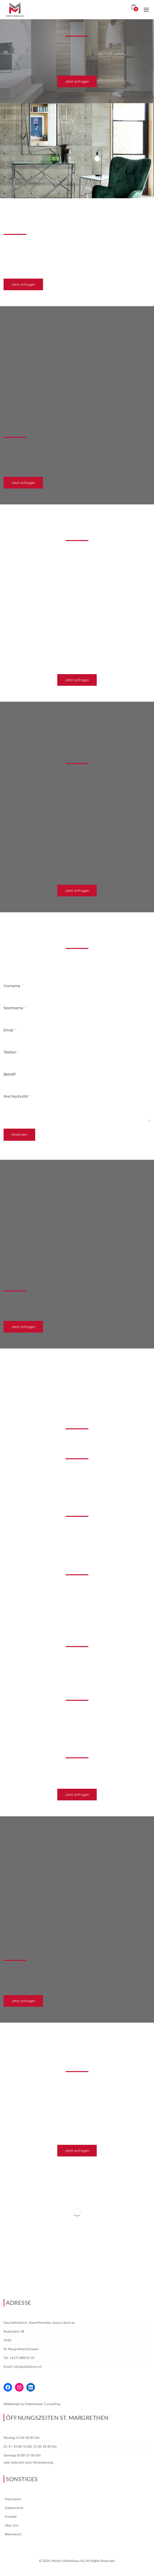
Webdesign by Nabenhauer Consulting (32, 2404)
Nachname (13, 1007)
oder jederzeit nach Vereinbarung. (28, 2462)
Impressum (13, 2499)
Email (8, 1030)
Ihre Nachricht (16, 1096)
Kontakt (11, 2516)
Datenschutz (14, 2508)
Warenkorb (13, 2534)
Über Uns (12, 2525)
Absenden (19, 1134)
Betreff (10, 1074)
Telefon (10, 1052)
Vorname (12, 985)
